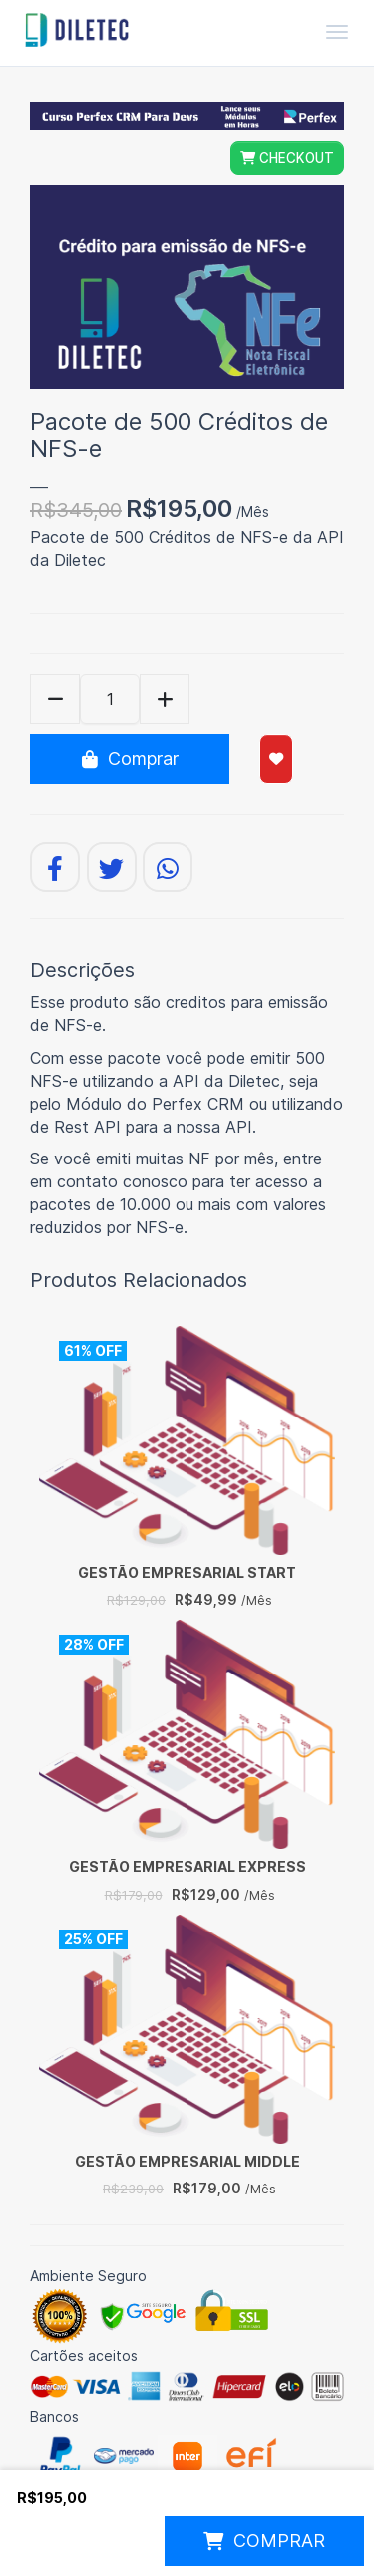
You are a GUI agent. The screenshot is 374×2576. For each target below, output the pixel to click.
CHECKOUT (287, 158)
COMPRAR (264, 2540)
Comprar (130, 758)
